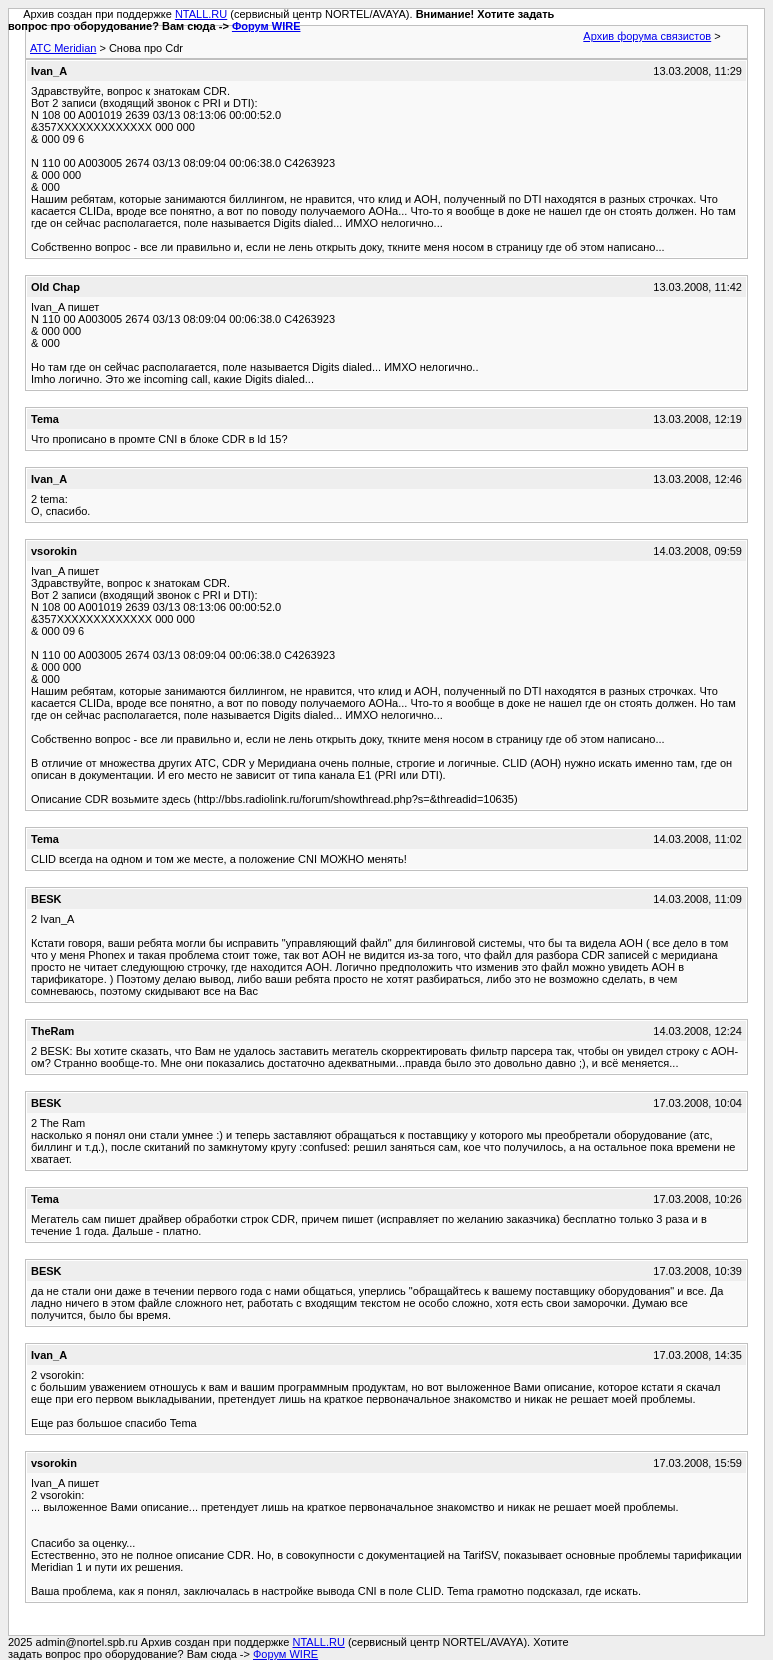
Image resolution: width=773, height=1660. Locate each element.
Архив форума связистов (647, 36)
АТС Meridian (63, 48)
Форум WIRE (266, 26)
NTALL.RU (201, 14)
